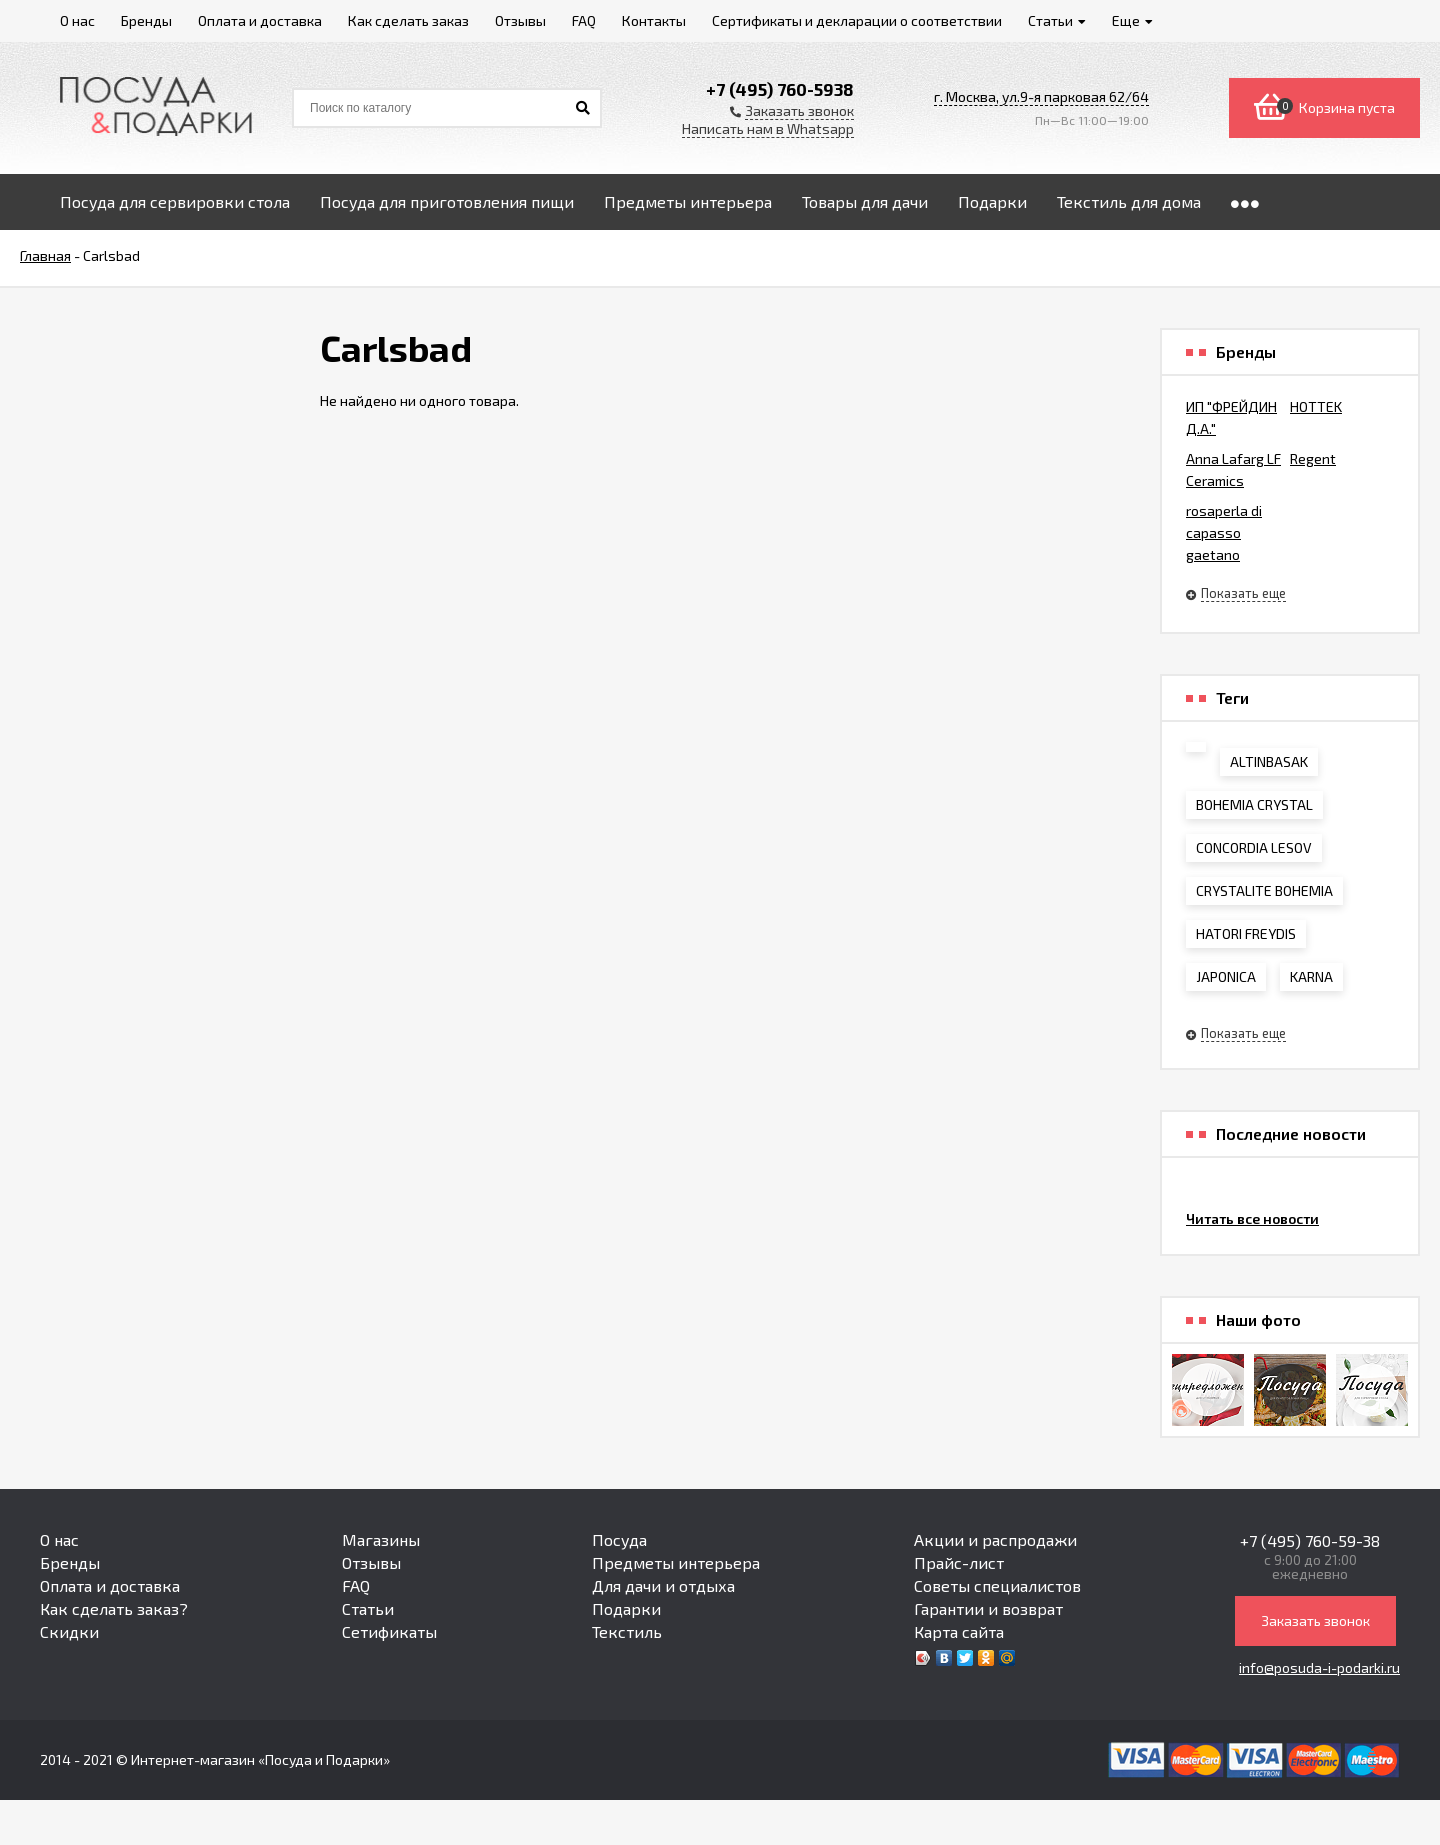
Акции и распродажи (995, 1539)
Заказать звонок (1315, 1620)
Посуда (619, 1539)
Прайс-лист (959, 1562)
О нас (59, 1539)
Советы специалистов (997, 1585)
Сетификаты (389, 1631)
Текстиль (627, 1631)
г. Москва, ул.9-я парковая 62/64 (1041, 96)
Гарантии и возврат (988, 1608)
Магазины (381, 1539)
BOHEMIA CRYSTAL (1254, 804)
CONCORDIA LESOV (1254, 847)
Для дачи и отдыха (663, 1585)
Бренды (70, 1562)
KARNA (1311, 976)
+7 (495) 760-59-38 (1310, 1540)
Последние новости (1291, 1134)
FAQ (356, 1585)
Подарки (626, 1608)
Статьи (368, 1608)
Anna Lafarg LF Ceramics (1233, 469)
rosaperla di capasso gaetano (1224, 532)
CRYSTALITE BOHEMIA (1264, 890)
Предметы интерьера (676, 1562)
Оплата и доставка (110, 1585)
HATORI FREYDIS (1246, 933)
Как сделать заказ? (114, 1608)
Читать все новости (1252, 1218)
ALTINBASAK (1269, 761)
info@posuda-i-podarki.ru (1319, 1667)
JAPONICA (1226, 976)
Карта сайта (959, 1631)
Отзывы (371, 1562)
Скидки (69, 1631)
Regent (1313, 458)
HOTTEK (1316, 406)
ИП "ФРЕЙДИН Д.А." (1231, 417)
